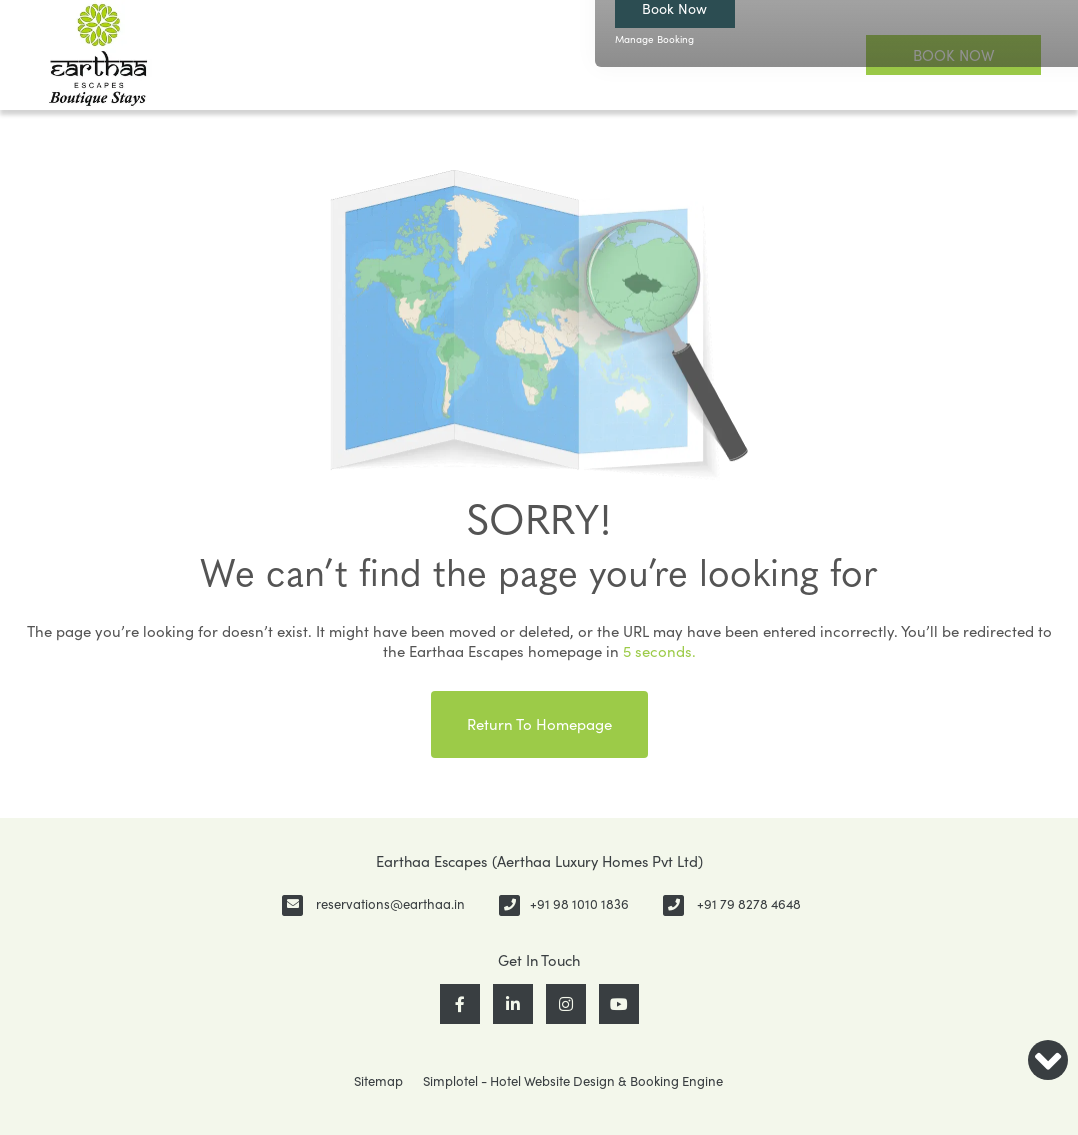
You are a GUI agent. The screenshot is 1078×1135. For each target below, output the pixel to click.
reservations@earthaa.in (390, 904)
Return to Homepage (539, 724)
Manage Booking (654, 39)
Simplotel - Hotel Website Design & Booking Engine (573, 1081)
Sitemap (378, 1081)
